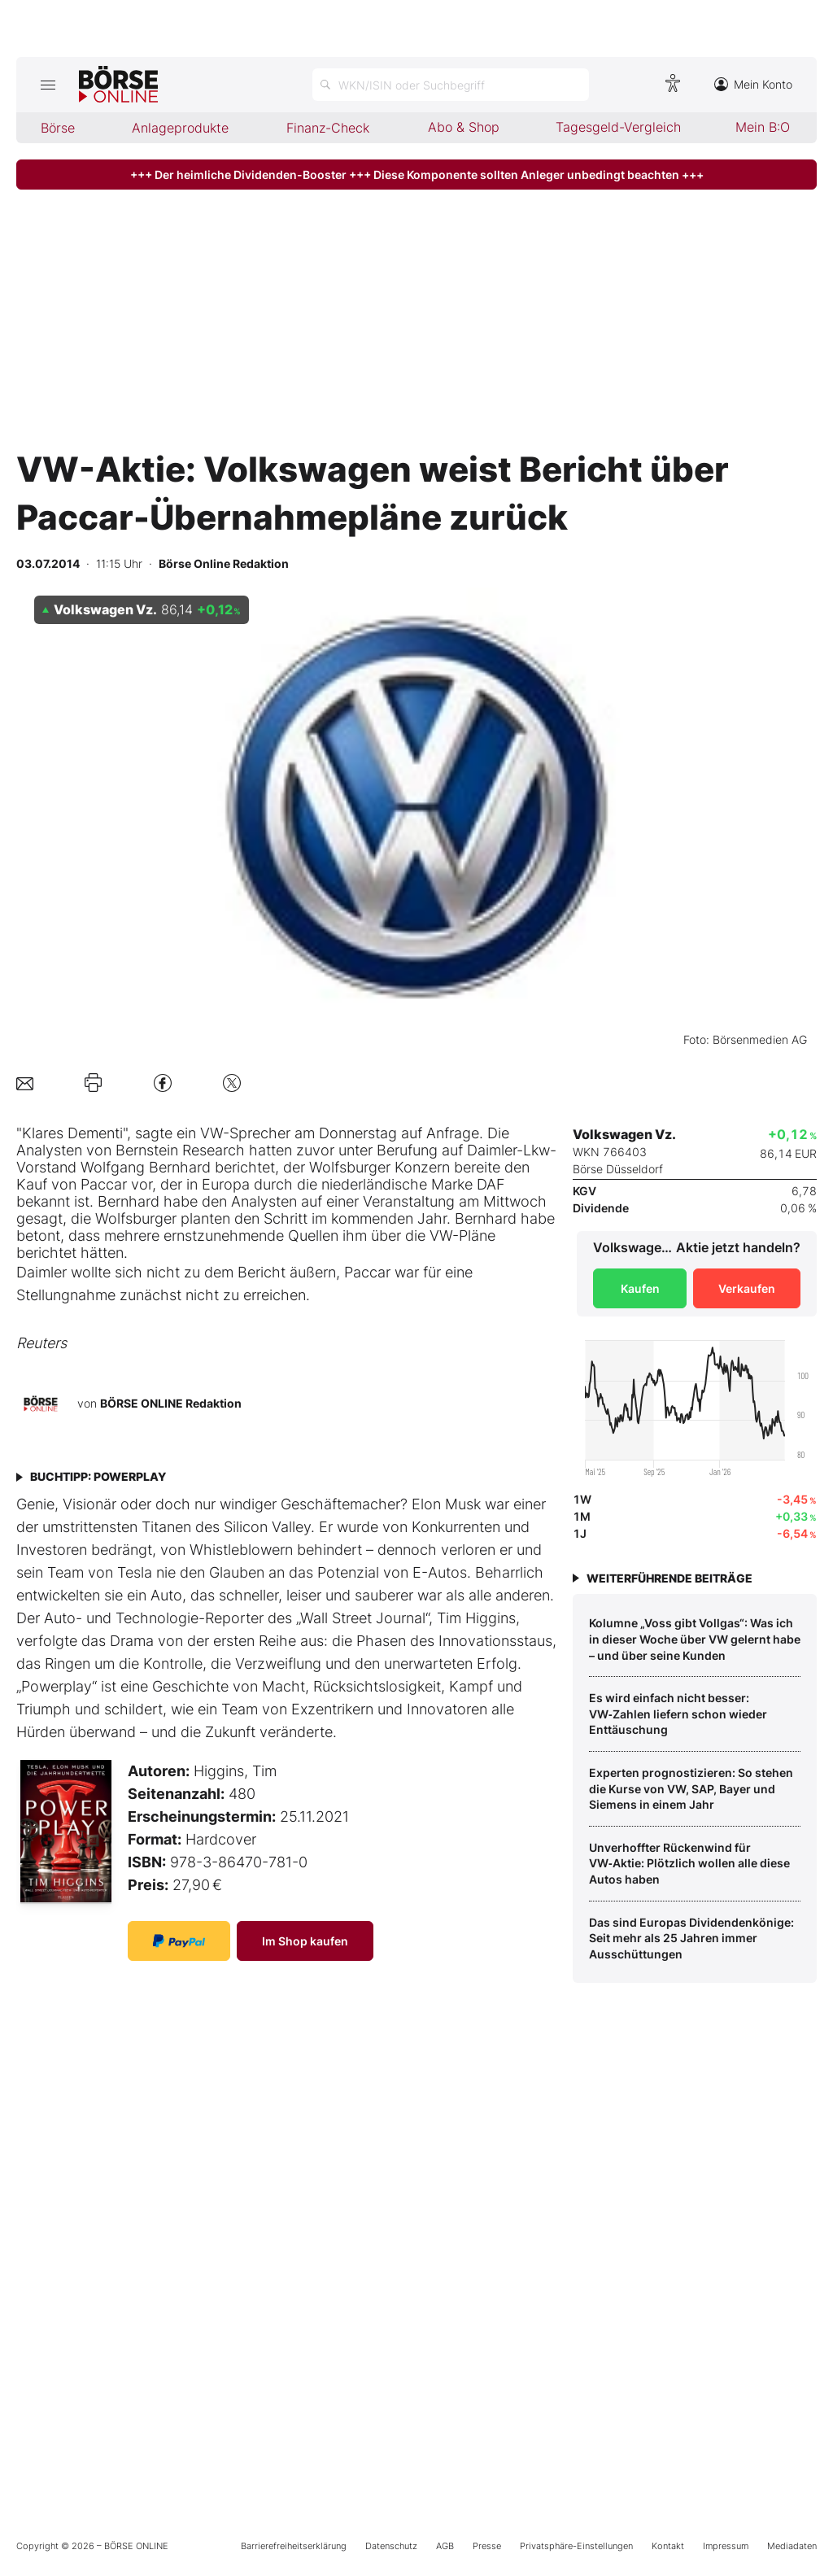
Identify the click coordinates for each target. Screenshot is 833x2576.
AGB (445, 2546)
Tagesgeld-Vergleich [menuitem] (618, 127)
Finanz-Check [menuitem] (327, 128)
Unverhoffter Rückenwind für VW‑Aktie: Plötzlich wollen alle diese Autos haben (689, 1863)
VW (441, 1235)
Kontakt (668, 2546)
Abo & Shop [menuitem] (463, 127)
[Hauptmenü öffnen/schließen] (47, 84)
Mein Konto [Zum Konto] (753, 84)
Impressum (725, 2546)
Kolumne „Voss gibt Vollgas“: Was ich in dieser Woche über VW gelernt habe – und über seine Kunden (694, 1638)
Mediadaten (792, 2546)
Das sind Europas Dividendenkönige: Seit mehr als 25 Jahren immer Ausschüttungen (691, 1938)
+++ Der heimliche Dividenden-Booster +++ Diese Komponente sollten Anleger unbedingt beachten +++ (417, 174)
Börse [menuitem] (58, 128)
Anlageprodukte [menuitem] (180, 128)
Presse (487, 2546)
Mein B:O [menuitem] (762, 127)
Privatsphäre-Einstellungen (576, 2546)
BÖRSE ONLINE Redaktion (171, 1403)
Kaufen (640, 1288)
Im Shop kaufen (305, 1941)
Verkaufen (746, 1288)
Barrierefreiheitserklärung (294, 2546)
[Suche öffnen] (450, 84)
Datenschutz (391, 2546)
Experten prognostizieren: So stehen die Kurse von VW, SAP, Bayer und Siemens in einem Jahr (691, 1788)
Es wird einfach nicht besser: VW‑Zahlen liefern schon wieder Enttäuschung (678, 1713)
